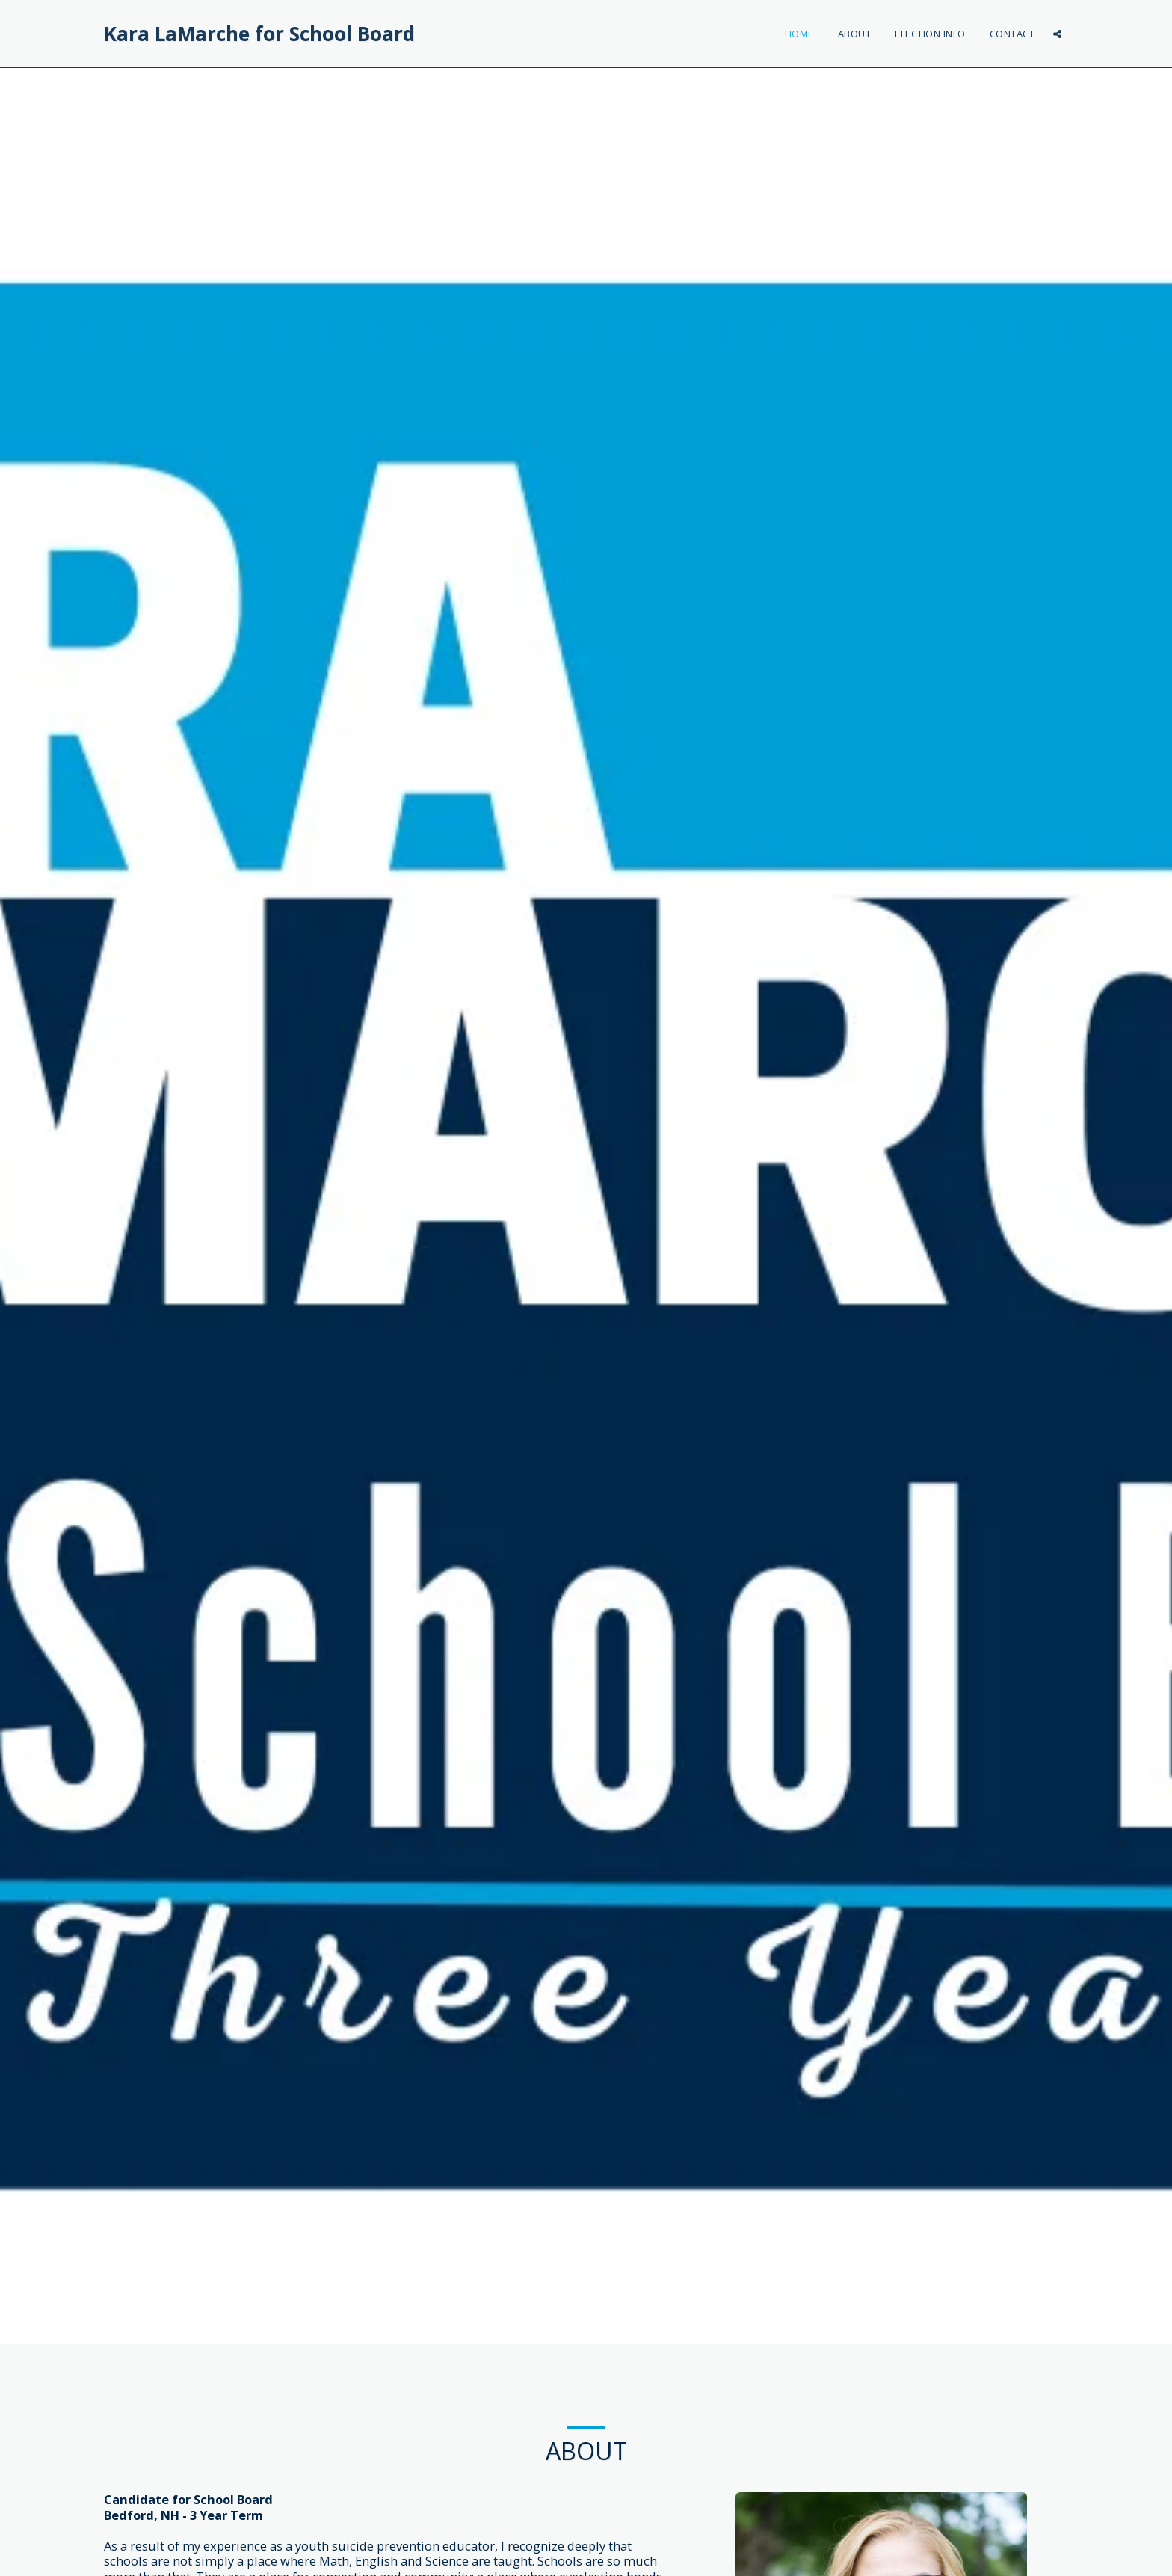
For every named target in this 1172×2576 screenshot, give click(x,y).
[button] (1057, 34)
